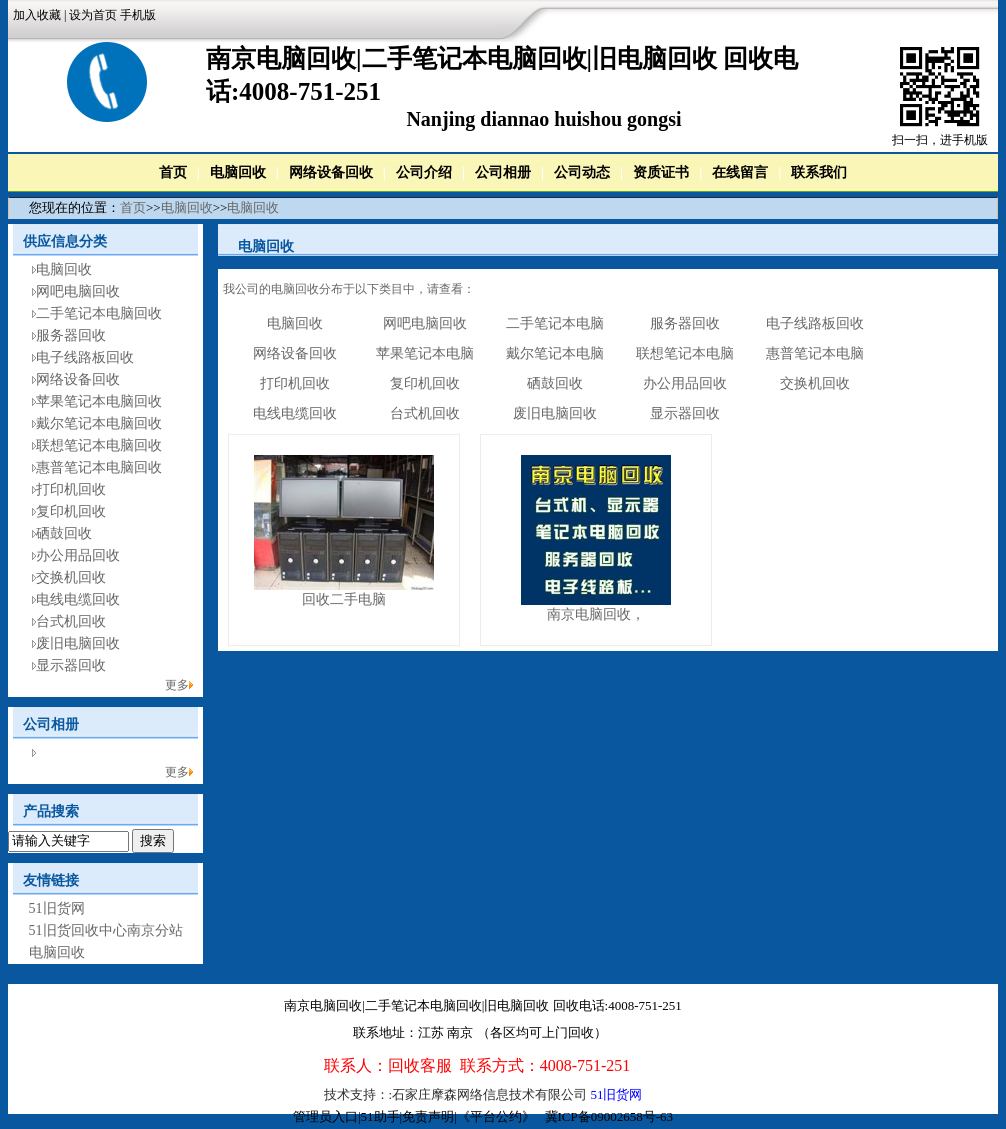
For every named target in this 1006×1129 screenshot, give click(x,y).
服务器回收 (71, 335)
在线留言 (740, 172)
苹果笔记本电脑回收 (99, 401)
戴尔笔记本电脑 (555, 353)
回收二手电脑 (344, 599)
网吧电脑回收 (78, 291)
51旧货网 (57, 908)
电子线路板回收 (85, 357)
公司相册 (503, 172)
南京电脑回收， (596, 614)
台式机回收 (71, 621)
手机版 (138, 15)
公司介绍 (424, 172)
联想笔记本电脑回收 (99, 445)
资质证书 (661, 172)
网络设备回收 (331, 172)
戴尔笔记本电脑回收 (99, 423)
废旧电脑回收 (78, 643)
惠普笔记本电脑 (815, 353)
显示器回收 (71, 665)
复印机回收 (71, 511)
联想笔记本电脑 (685, 353)
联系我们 (819, 172)
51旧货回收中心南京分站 (106, 930)
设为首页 (93, 15)
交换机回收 (71, 577)
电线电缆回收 (78, 599)
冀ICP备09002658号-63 (609, 1116)
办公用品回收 (78, 555)
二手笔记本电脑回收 (99, 313)
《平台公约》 (496, 1116)
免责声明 (428, 1116)
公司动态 (582, 172)
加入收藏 (37, 15)
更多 (177, 685)
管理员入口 (325, 1116)
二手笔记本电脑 (555, 323)
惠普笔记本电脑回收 (99, 467)
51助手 (380, 1116)
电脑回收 (238, 172)
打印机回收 (71, 489)
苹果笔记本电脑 (425, 353)
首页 (173, 172)
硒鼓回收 (64, 533)
